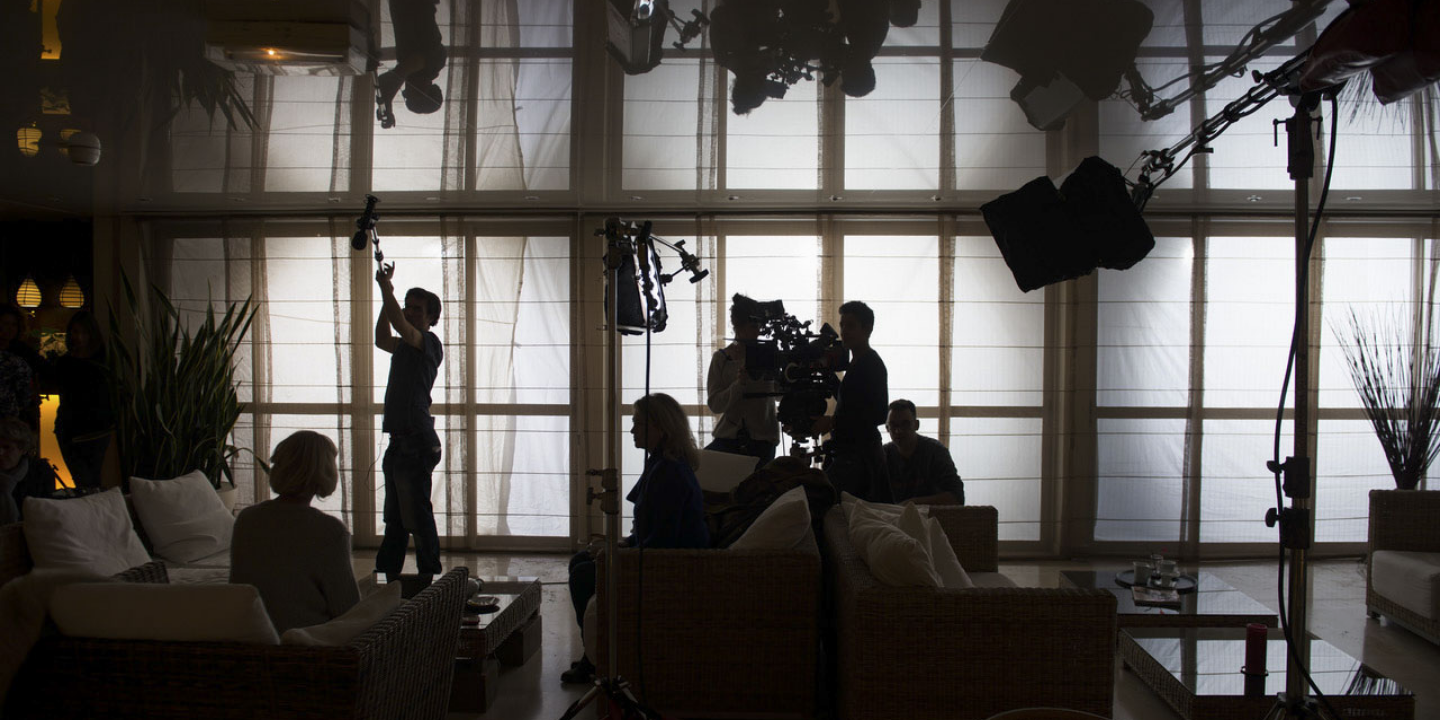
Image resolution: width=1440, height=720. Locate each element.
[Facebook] (1326, 32)
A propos (1140, 60)
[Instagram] (1363, 32)
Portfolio (1241, 60)
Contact (1339, 60)
